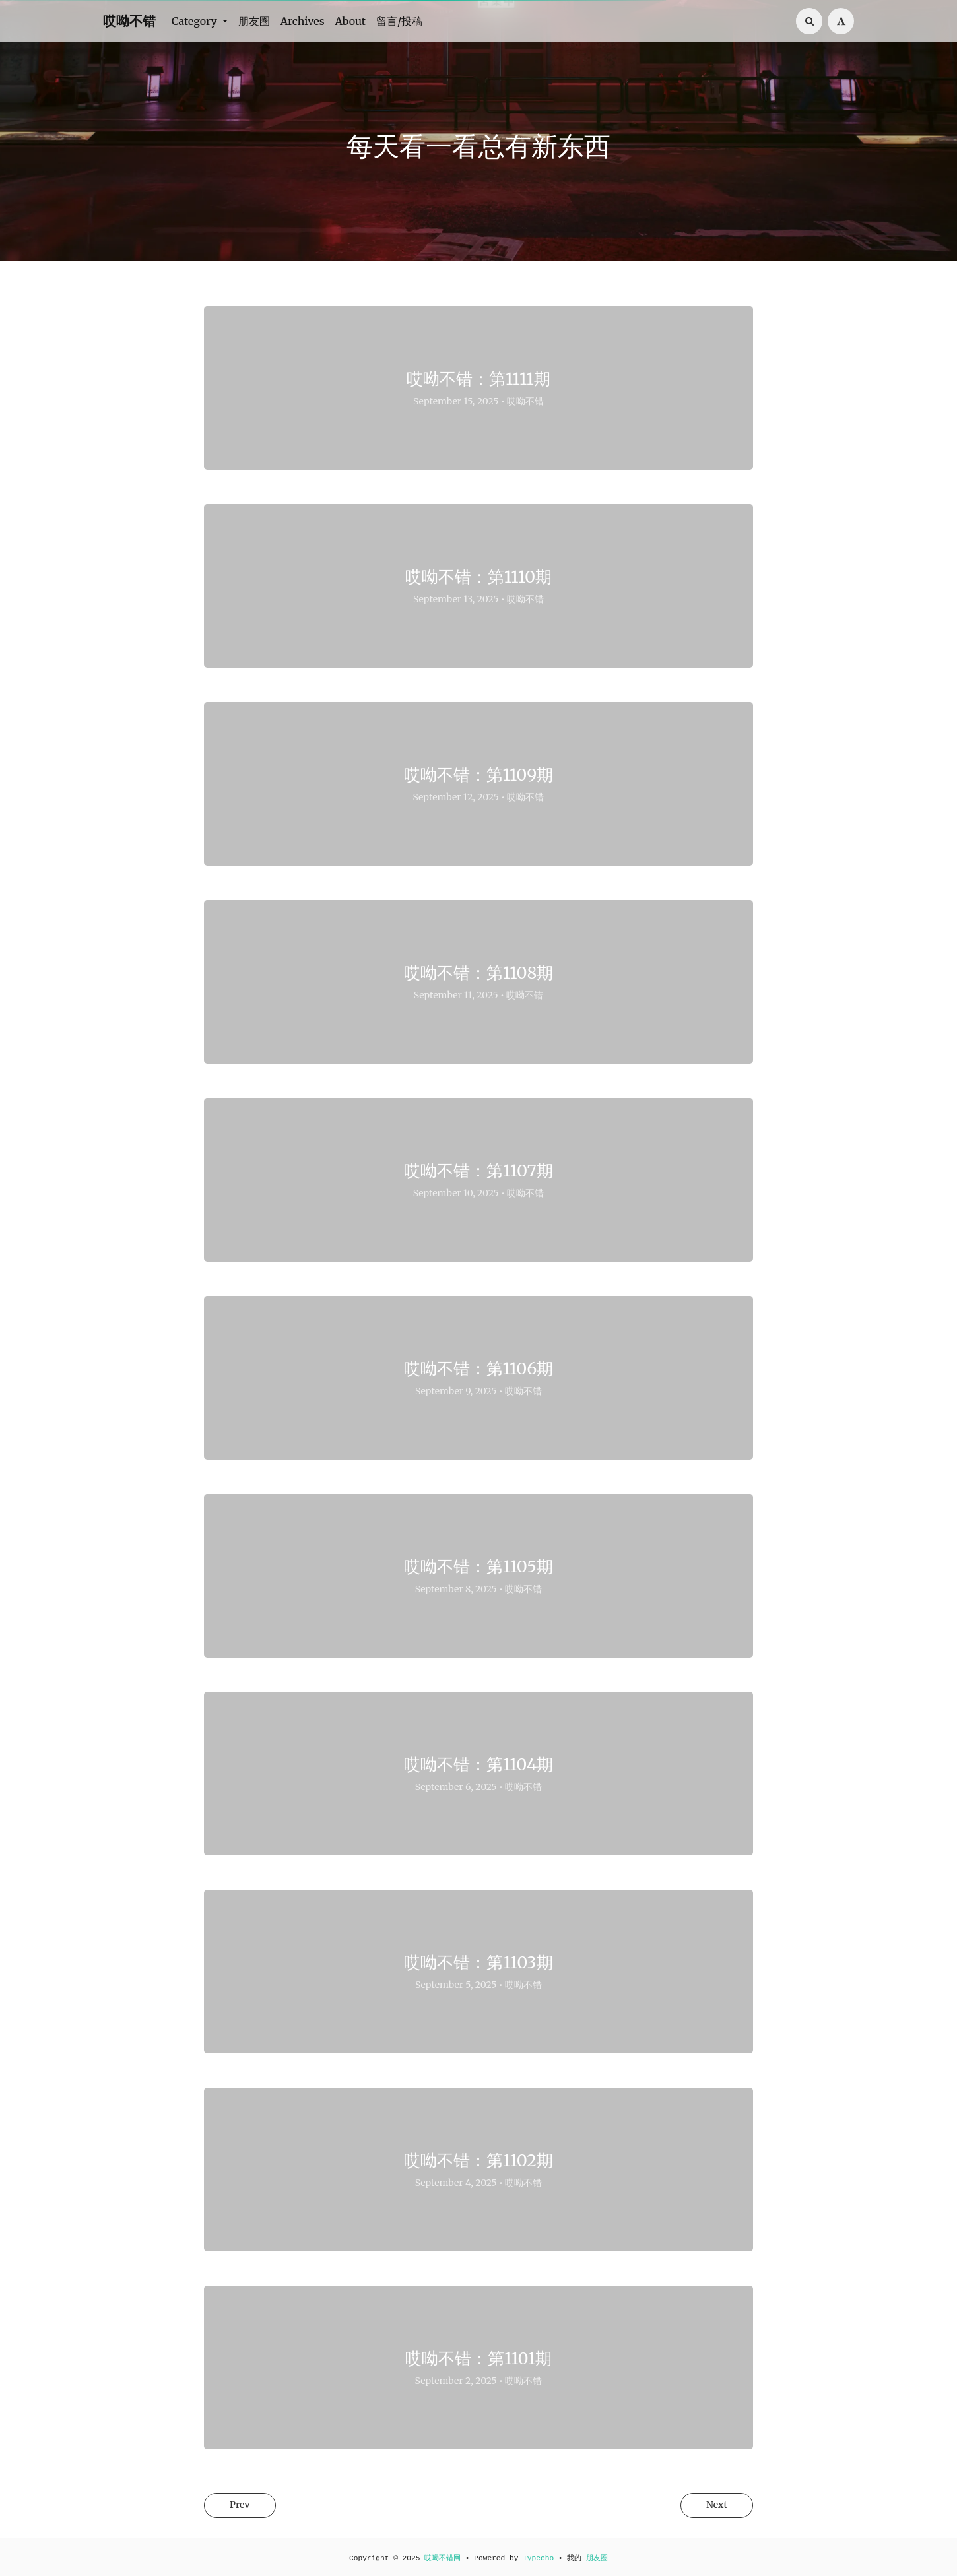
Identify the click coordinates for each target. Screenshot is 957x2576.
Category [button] (196, 21)
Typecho (538, 2558)
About (350, 21)
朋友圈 (254, 21)
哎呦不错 (129, 21)
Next (712, 2506)
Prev (244, 2506)
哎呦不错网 (442, 2558)
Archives (302, 21)
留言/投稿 (399, 21)
